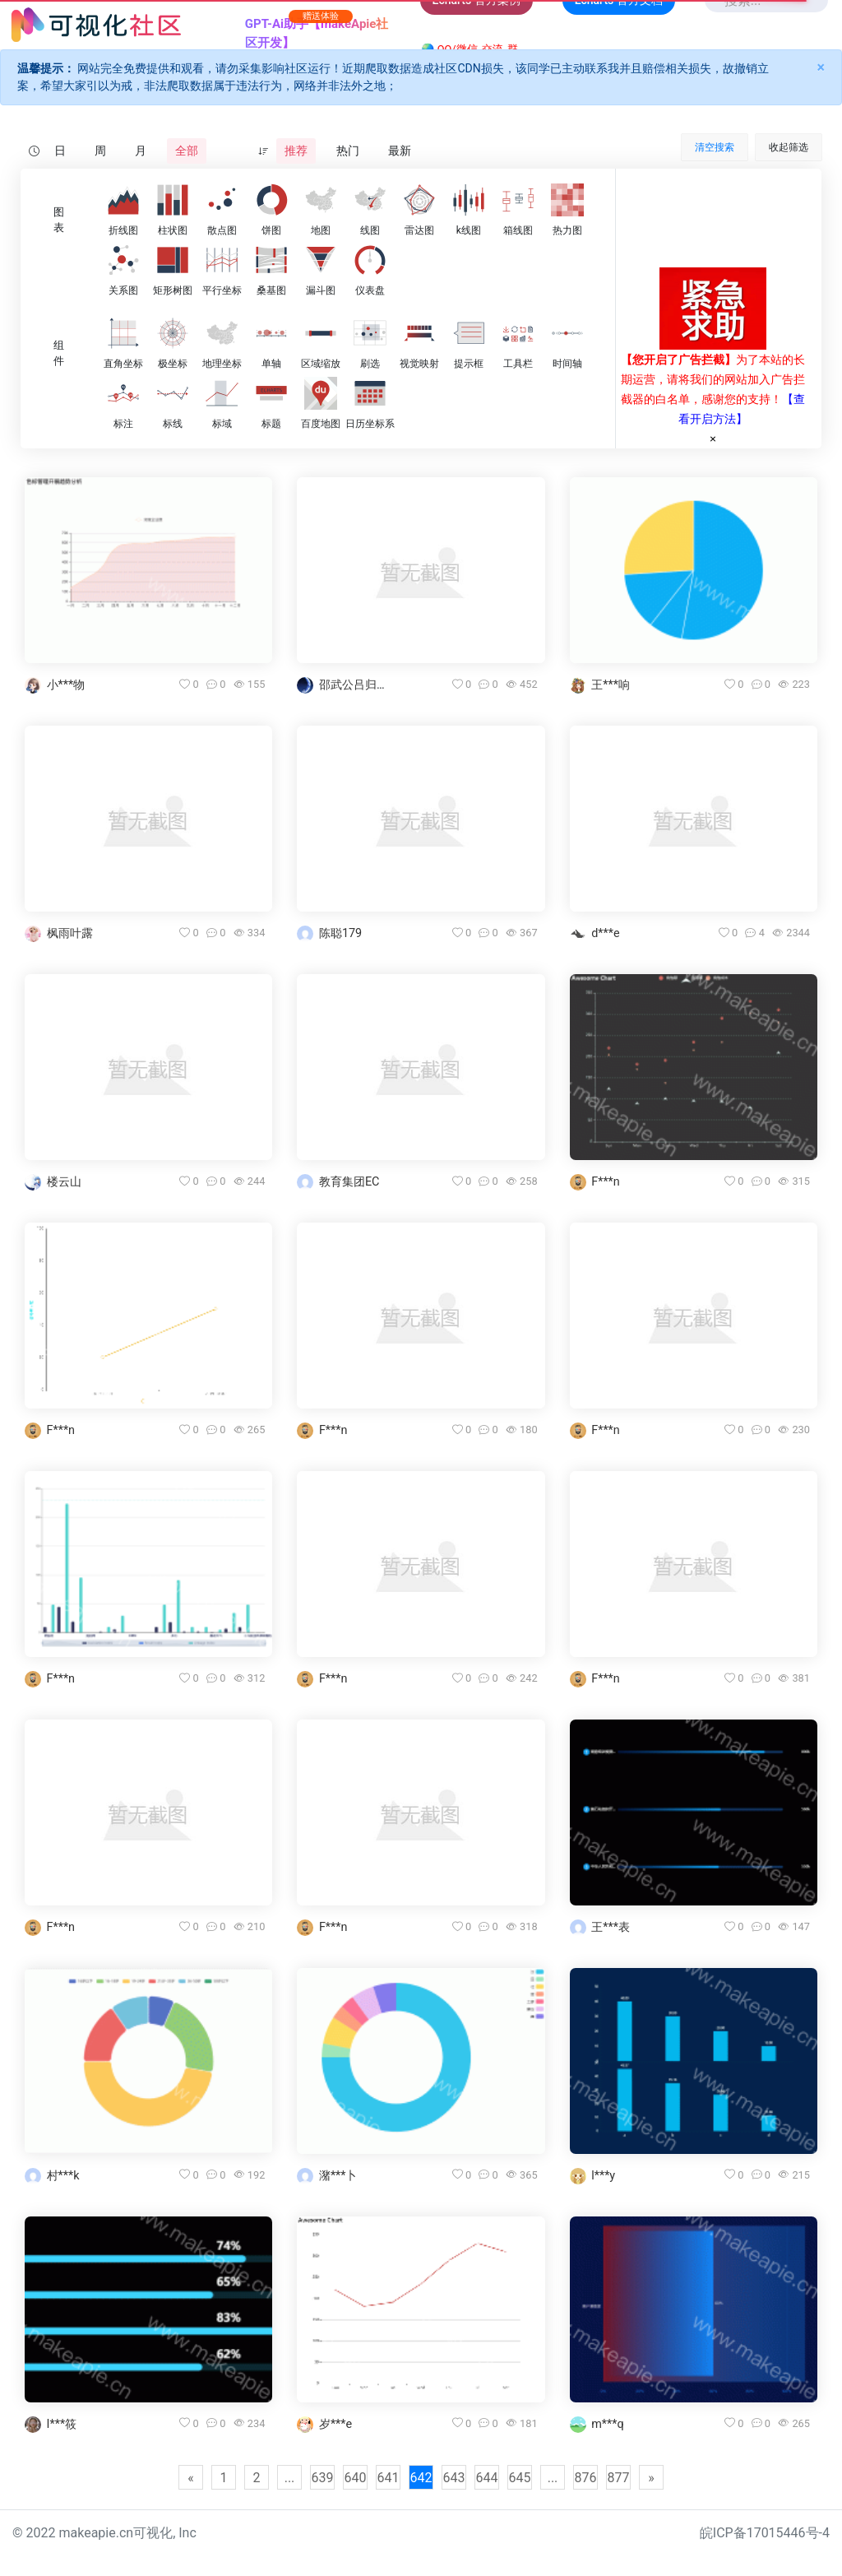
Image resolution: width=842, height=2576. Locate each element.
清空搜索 (714, 147)
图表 (58, 220)
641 (388, 2477)
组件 (58, 353)
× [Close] (821, 67)
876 (586, 2477)
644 (487, 2477)
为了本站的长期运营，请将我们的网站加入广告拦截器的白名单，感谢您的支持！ (713, 379)
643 (454, 2477)
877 (619, 2477)
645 (520, 2477)
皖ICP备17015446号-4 (765, 2533)
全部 (186, 150)
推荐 (296, 150)
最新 (399, 150)
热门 (347, 150)
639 (323, 2477)
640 (356, 2477)
